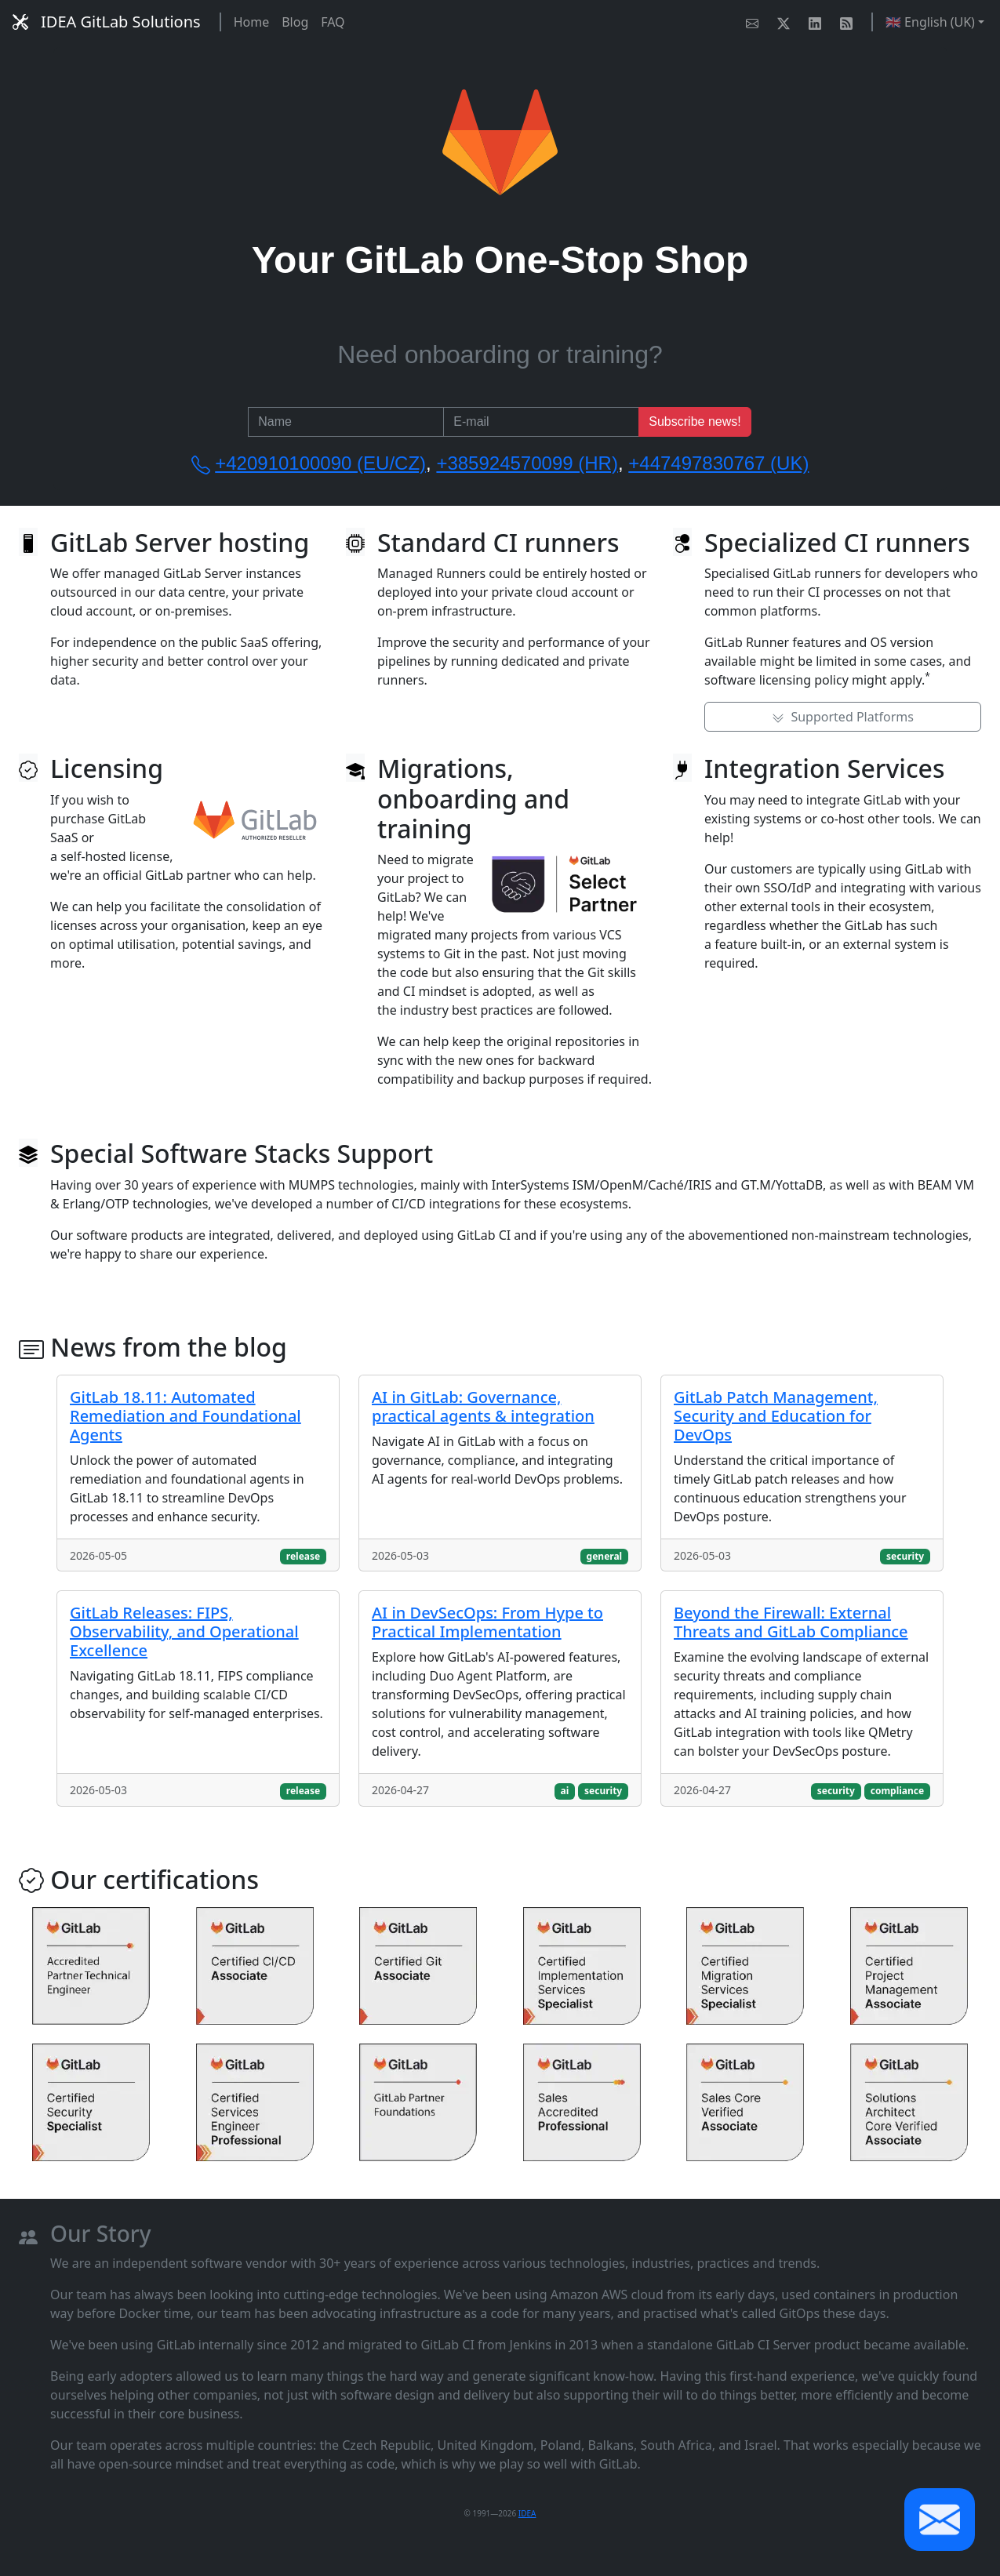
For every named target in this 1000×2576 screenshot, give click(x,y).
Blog (295, 22)
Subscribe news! (694, 421)
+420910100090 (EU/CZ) (320, 463)
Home (252, 22)
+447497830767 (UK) (718, 463)
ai (564, 1790)
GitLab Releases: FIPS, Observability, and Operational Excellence (184, 1631)
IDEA (527, 2513)
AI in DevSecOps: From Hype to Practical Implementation (487, 1622)
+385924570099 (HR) (527, 463)
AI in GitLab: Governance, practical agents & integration (483, 1406)
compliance (898, 1790)
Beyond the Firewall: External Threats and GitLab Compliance (791, 1622)
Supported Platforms (843, 716)
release (303, 1556)
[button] (939, 2519)
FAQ (332, 22)
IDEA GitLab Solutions (107, 21)
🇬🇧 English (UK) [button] (930, 22)
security (905, 1556)
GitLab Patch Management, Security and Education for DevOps (776, 1415)
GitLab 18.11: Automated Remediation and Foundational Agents (185, 1415)
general (605, 1556)
